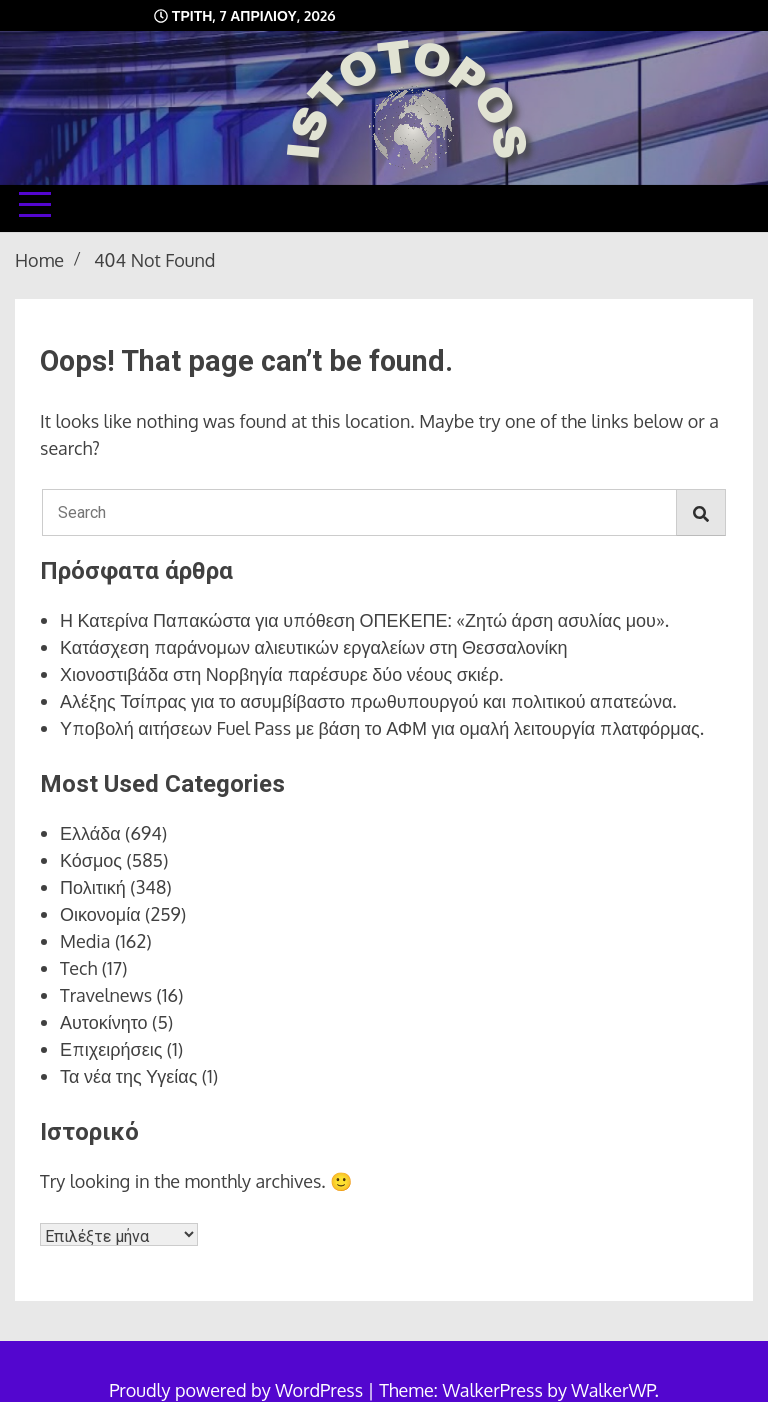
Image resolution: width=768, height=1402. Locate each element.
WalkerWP (612, 1390)
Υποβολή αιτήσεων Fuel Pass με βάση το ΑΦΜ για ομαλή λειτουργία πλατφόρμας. (382, 728)
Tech (78, 968)
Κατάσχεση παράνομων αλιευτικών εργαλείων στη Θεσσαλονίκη (314, 647)
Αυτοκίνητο (104, 1022)
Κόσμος (91, 860)
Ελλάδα (90, 833)
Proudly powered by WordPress (238, 1390)
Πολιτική (93, 887)
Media (85, 941)
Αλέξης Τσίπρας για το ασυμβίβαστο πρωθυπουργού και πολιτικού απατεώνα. (368, 701)
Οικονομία (100, 914)
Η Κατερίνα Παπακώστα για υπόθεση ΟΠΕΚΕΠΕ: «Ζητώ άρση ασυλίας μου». (364, 620)
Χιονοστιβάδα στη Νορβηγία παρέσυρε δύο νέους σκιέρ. (281, 674)
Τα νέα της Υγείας (128, 1076)
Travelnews (106, 995)
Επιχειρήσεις (111, 1049)
